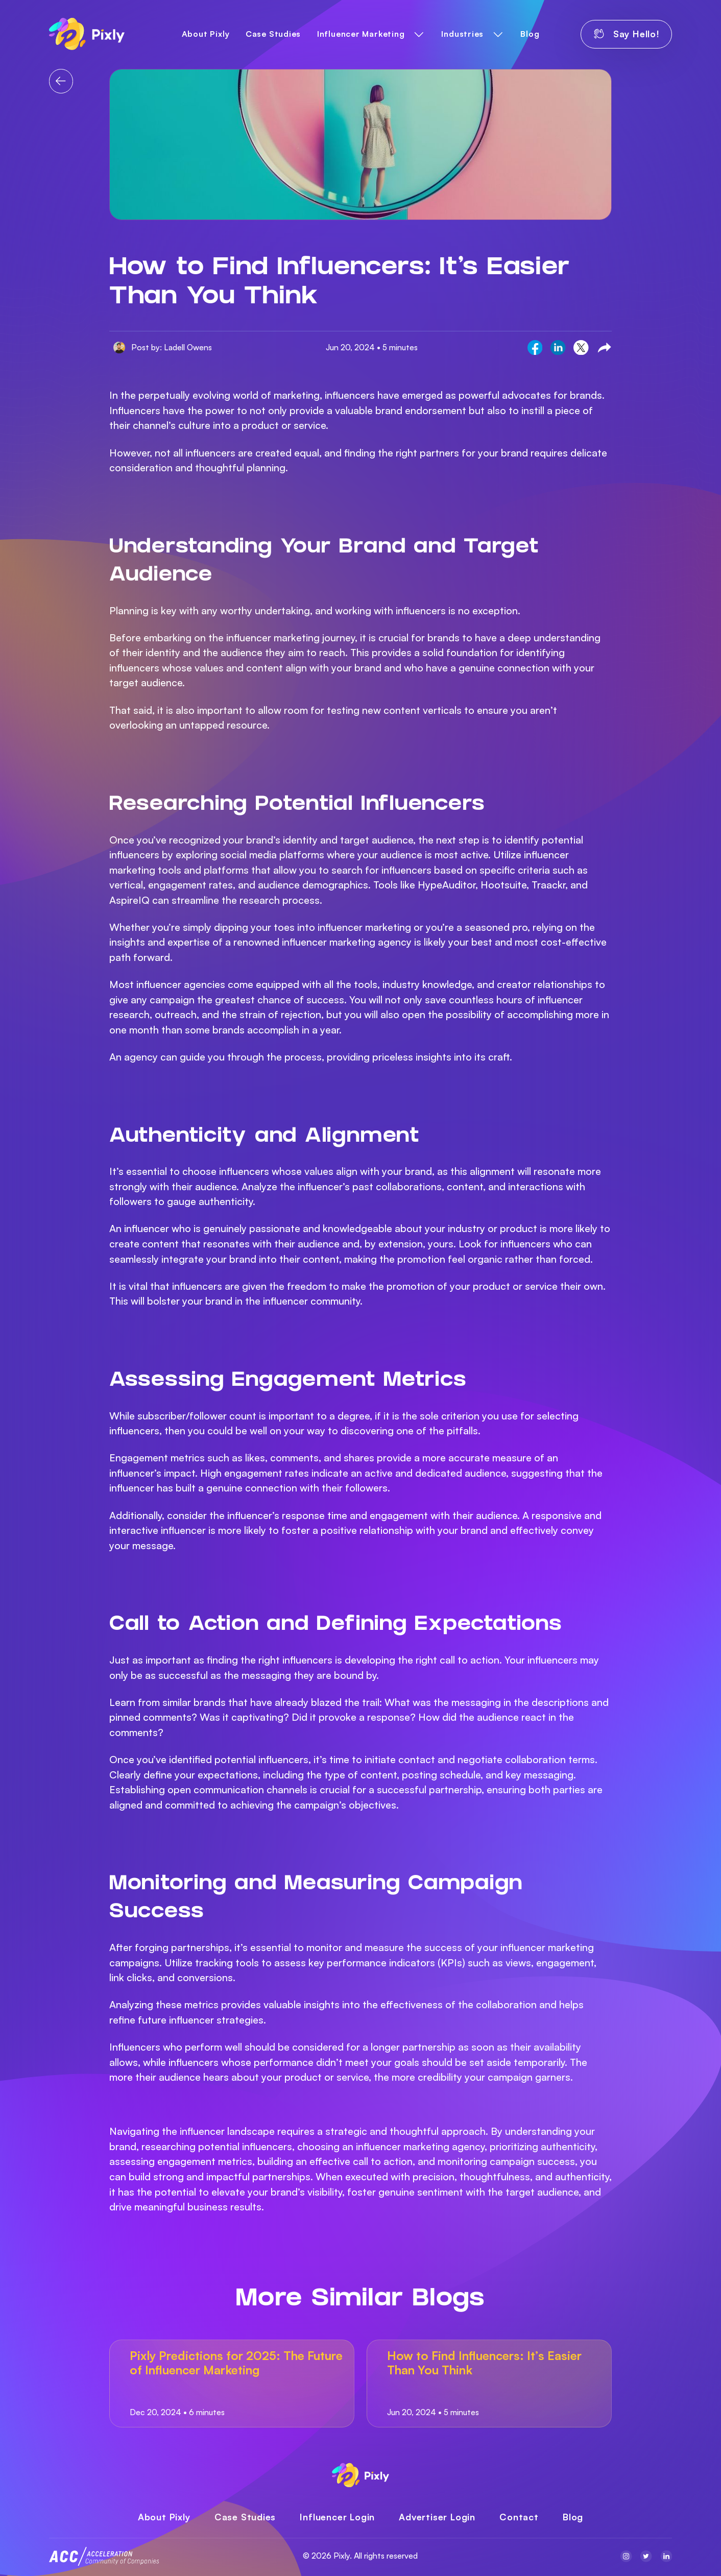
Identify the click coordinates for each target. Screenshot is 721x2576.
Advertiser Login (437, 2516)
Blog (529, 34)
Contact (519, 2516)
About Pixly (206, 34)
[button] (371, 34)
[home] (87, 34)
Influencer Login (337, 2516)
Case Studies (273, 34)
